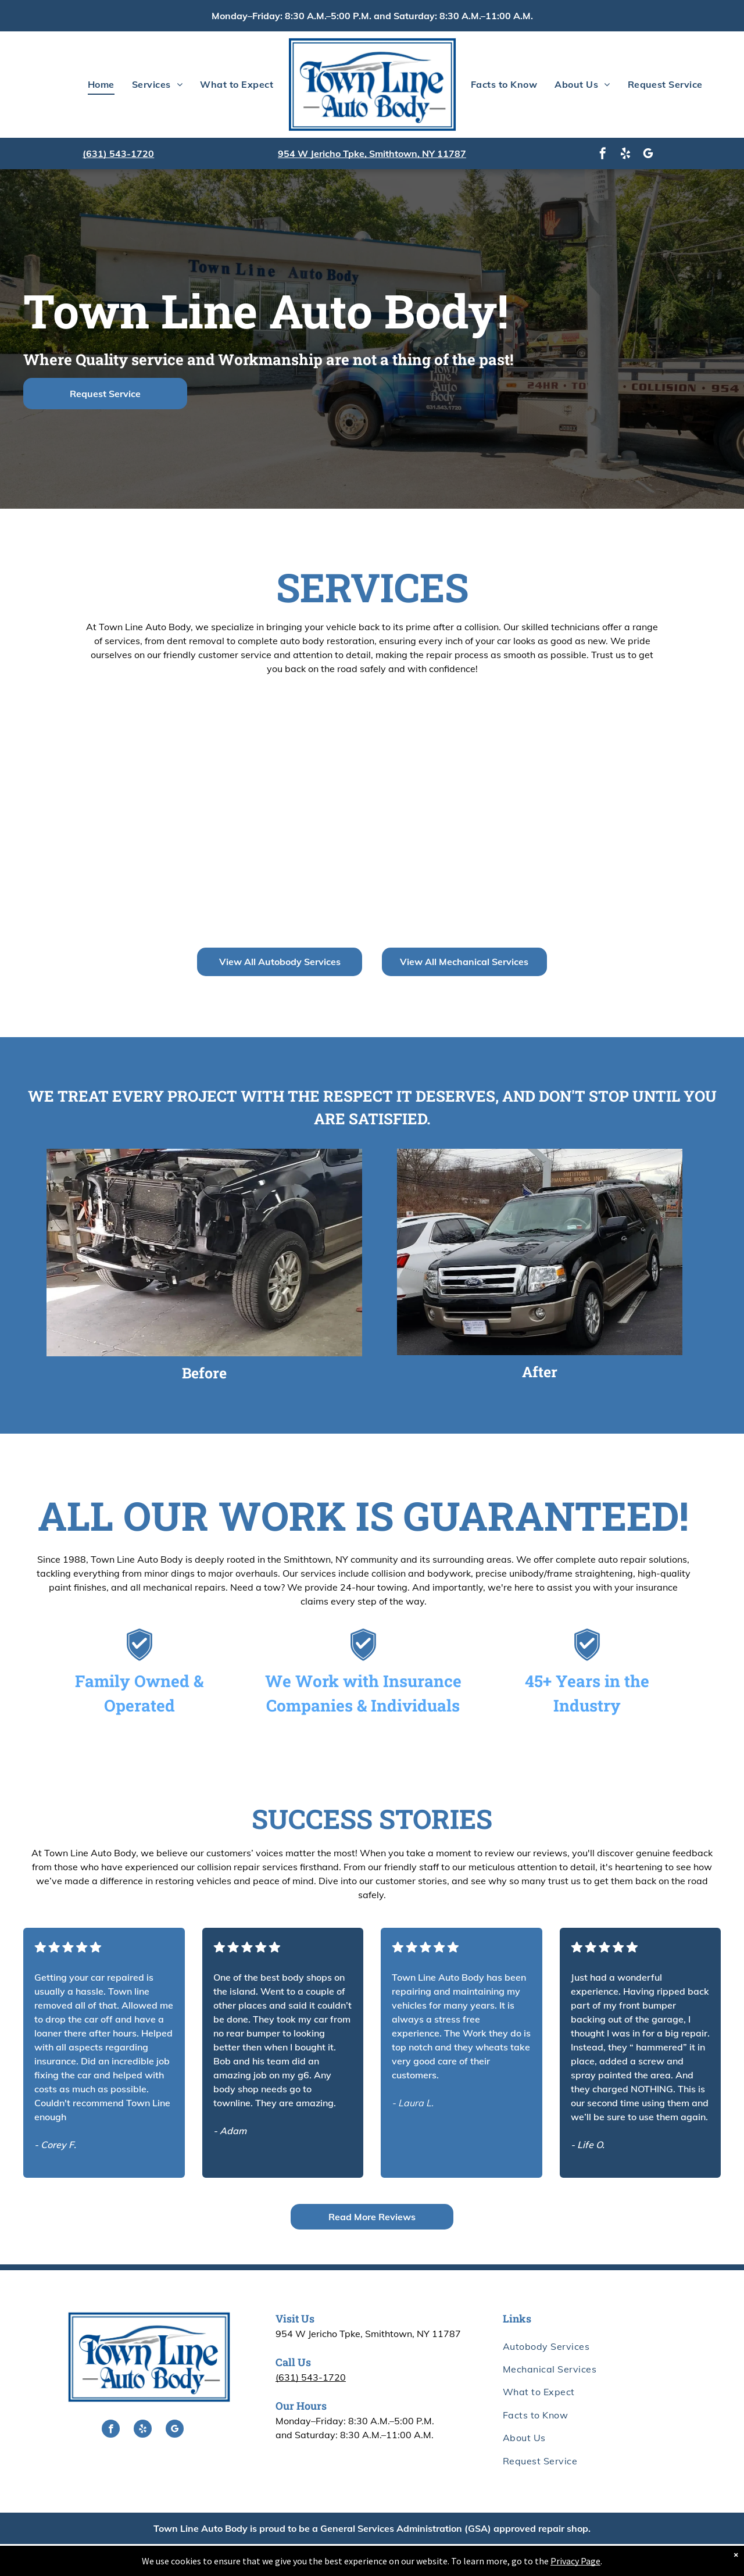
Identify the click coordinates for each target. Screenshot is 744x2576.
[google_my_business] (648, 155)
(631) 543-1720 (118, 153)
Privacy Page (575, 2561)
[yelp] (625, 155)
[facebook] (602, 155)
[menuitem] (101, 84)
